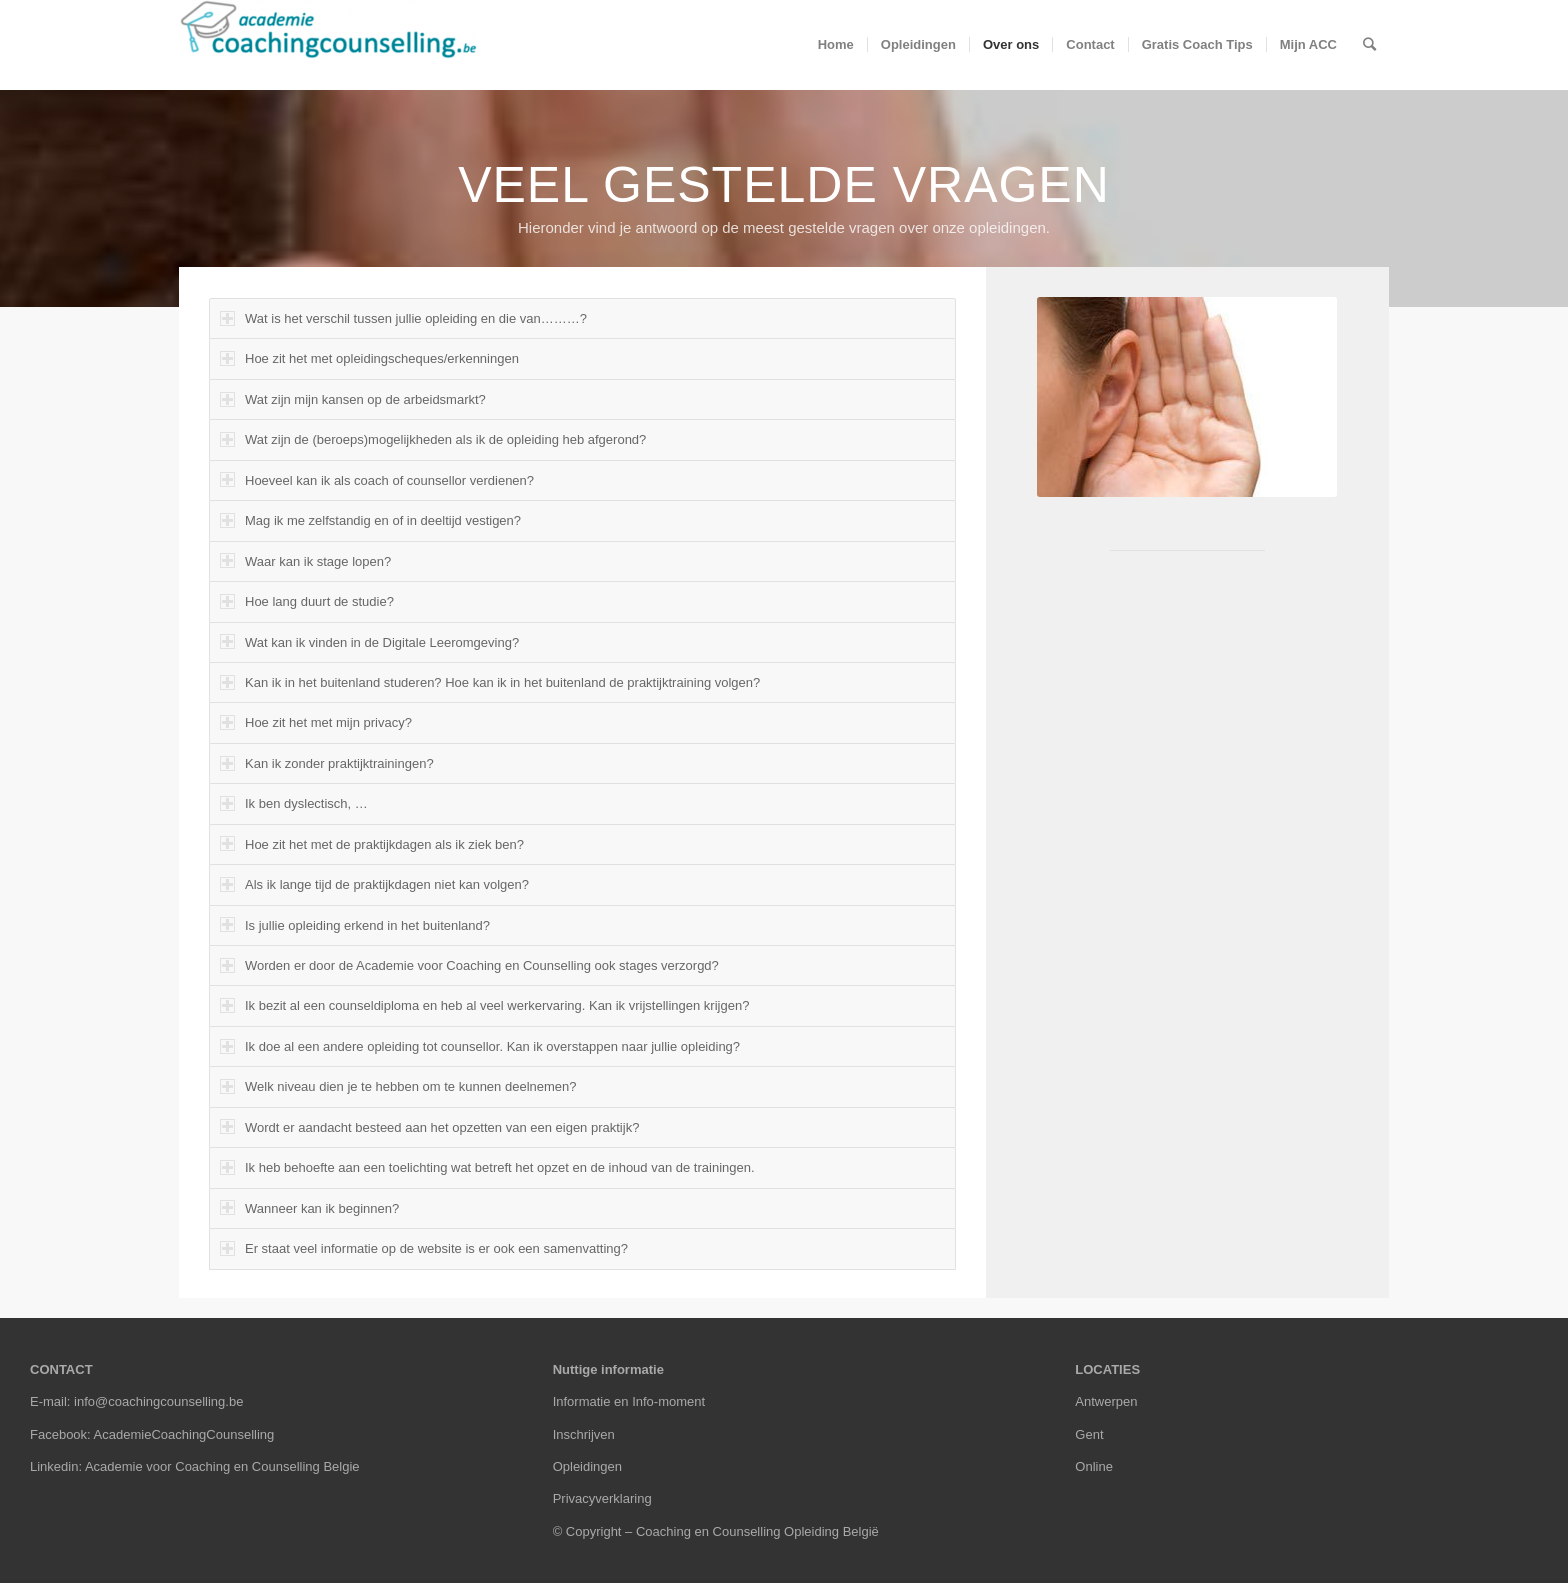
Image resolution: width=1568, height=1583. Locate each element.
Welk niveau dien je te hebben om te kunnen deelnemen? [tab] (398, 1086)
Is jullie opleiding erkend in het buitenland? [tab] (355, 924)
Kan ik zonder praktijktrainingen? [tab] (327, 763)
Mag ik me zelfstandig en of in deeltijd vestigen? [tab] (370, 520)
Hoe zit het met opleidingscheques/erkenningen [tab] (369, 358)
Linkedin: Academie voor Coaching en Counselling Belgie (195, 1466)
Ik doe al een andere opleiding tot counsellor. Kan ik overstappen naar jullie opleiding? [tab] (480, 1046)
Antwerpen (1106, 1401)
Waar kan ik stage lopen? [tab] (305, 560)
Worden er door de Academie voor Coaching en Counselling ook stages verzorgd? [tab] (469, 965)
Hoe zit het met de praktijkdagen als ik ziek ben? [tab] (372, 843)
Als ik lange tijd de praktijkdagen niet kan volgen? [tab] (374, 884)
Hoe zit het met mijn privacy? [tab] (316, 722)
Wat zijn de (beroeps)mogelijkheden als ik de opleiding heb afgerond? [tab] (433, 439)
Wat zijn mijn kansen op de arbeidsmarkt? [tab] (353, 399)
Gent (1089, 1434)
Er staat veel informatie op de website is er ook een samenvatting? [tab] (424, 1248)
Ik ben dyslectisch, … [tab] (294, 803)
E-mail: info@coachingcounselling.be (136, 1401)
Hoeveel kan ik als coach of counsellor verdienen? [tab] (377, 479)
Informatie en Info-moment (629, 1401)
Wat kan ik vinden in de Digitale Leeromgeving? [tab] (369, 641)
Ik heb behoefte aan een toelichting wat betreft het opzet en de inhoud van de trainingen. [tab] (487, 1167)
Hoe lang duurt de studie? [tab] (307, 601)
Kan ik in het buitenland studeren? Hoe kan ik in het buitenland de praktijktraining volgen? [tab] (490, 682)
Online (1094, 1466)
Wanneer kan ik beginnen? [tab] (309, 1207)
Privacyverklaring (602, 1498)
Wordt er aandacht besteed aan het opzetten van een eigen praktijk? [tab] (429, 1126)
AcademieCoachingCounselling (184, 1434)
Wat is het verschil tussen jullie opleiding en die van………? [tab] (403, 318)
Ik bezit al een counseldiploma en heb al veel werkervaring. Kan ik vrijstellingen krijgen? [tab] (484, 1005)
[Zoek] (1369, 45)
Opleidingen (587, 1466)
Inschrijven (584, 1434)
